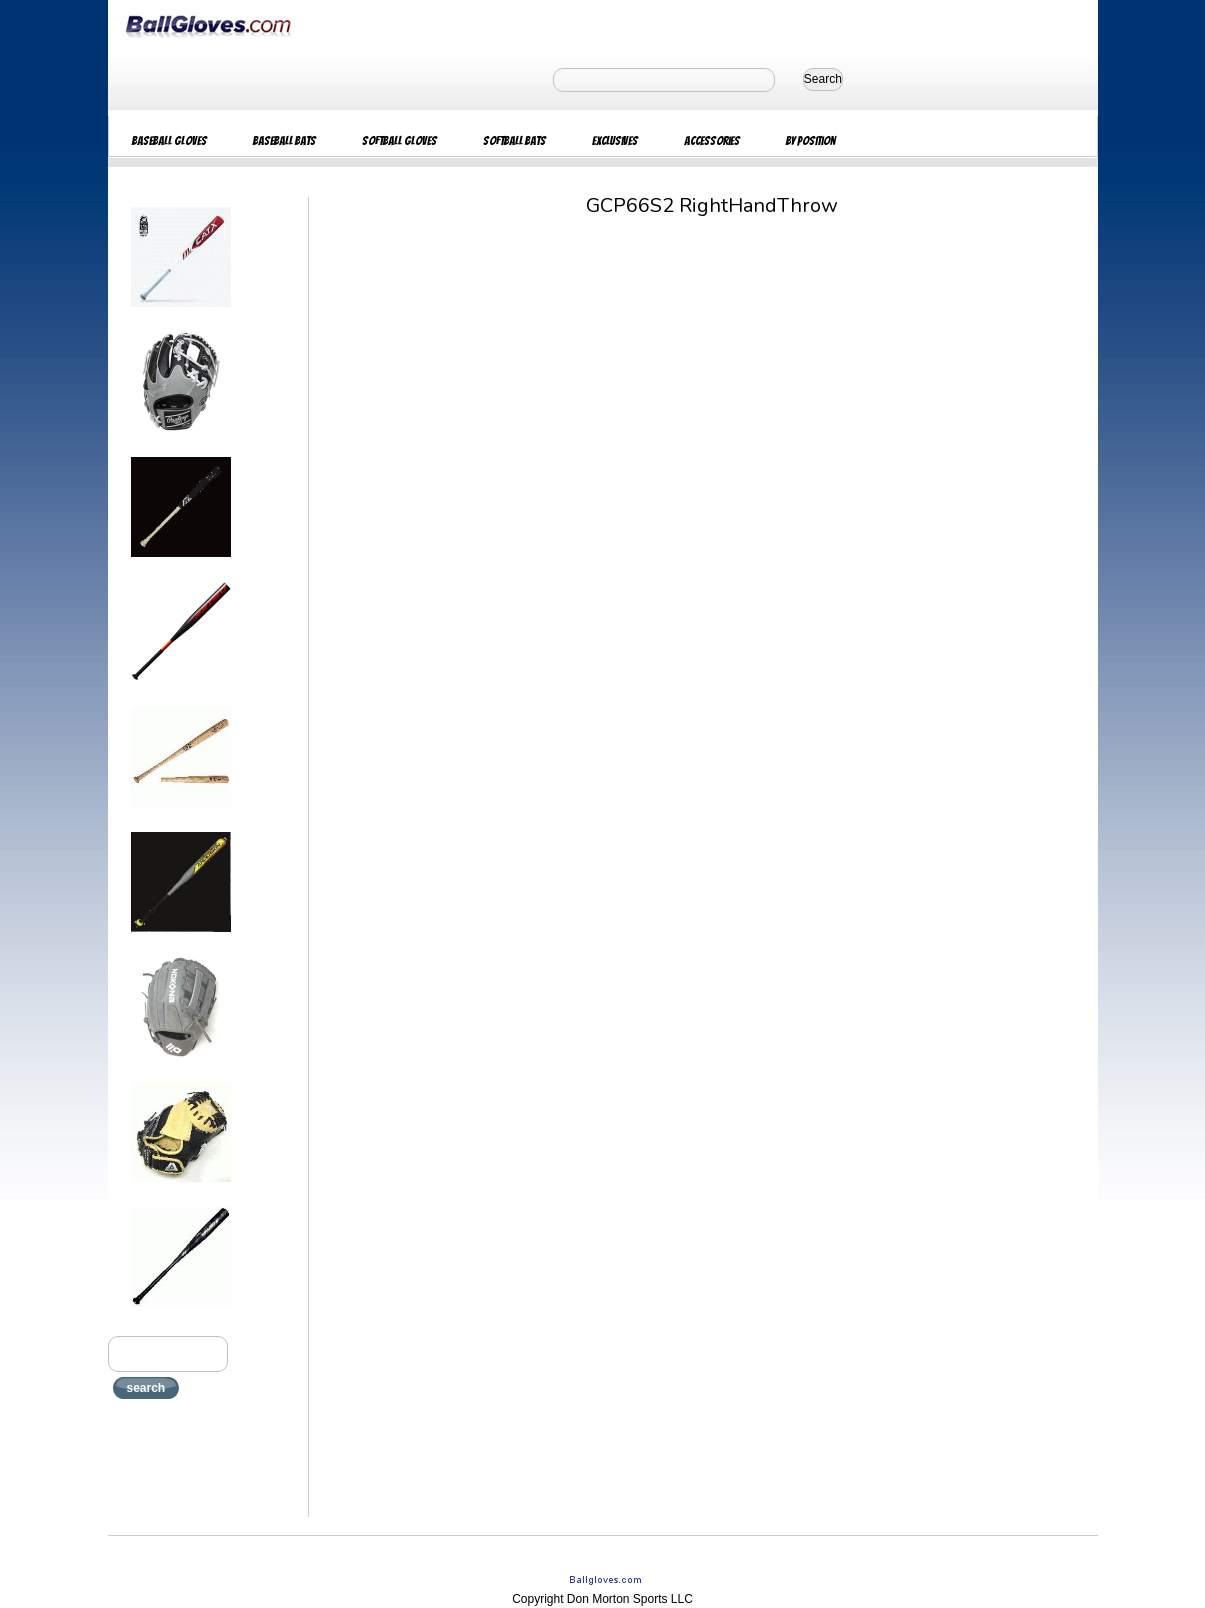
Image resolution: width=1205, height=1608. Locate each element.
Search (823, 79)
